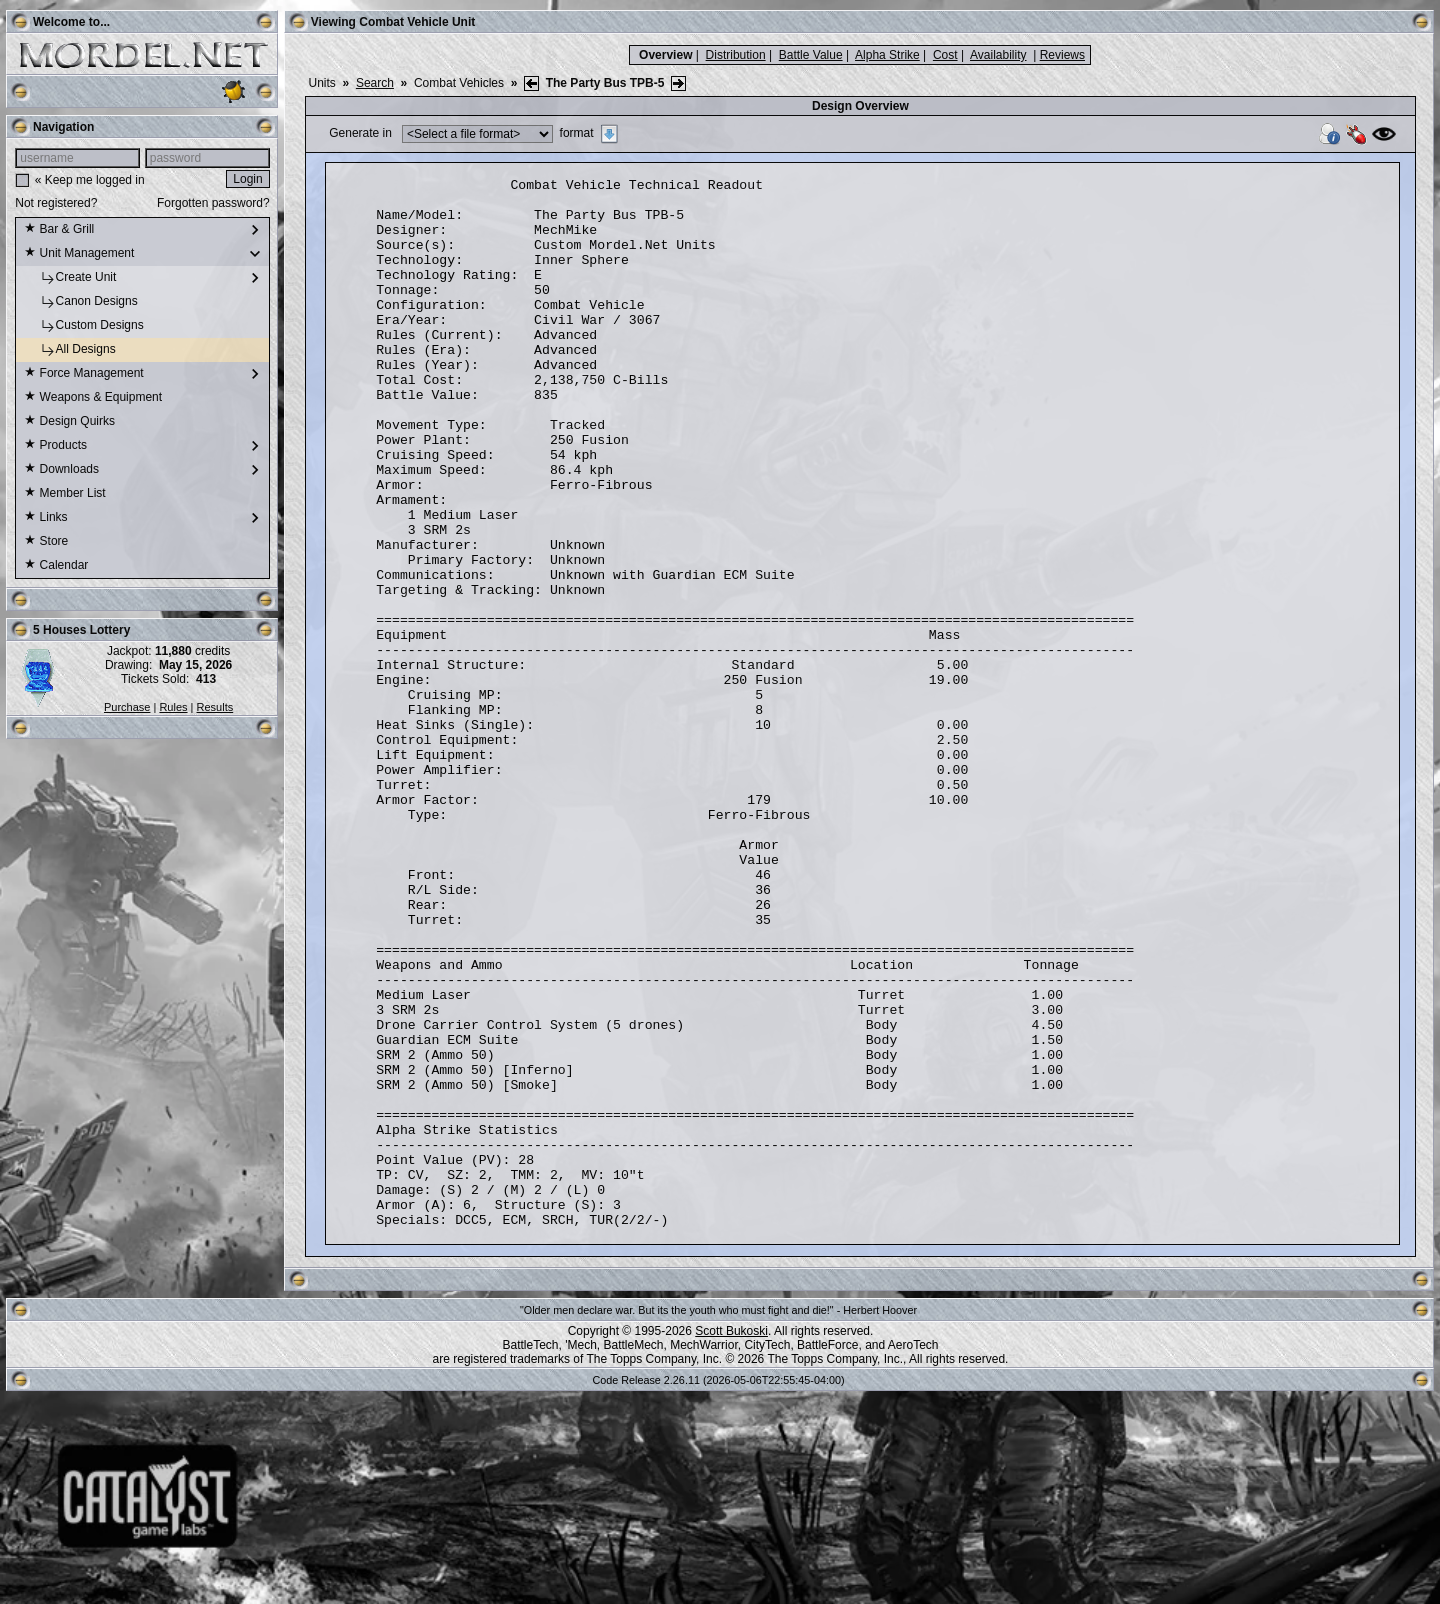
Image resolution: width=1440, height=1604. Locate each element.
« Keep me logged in (90, 180)
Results (215, 707)
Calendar (56, 566)
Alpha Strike (887, 55)
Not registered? (56, 203)
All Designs (69, 350)
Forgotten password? (213, 203)
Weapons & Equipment (93, 398)
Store (46, 542)
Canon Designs (80, 302)
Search (375, 83)
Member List (64, 494)
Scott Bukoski (731, 1541)
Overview (665, 55)
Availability (998, 55)
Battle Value (811, 55)
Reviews (1062, 55)
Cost (945, 55)
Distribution (736, 55)
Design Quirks (69, 422)
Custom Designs (83, 326)
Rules (173, 707)
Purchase (127, 707)
